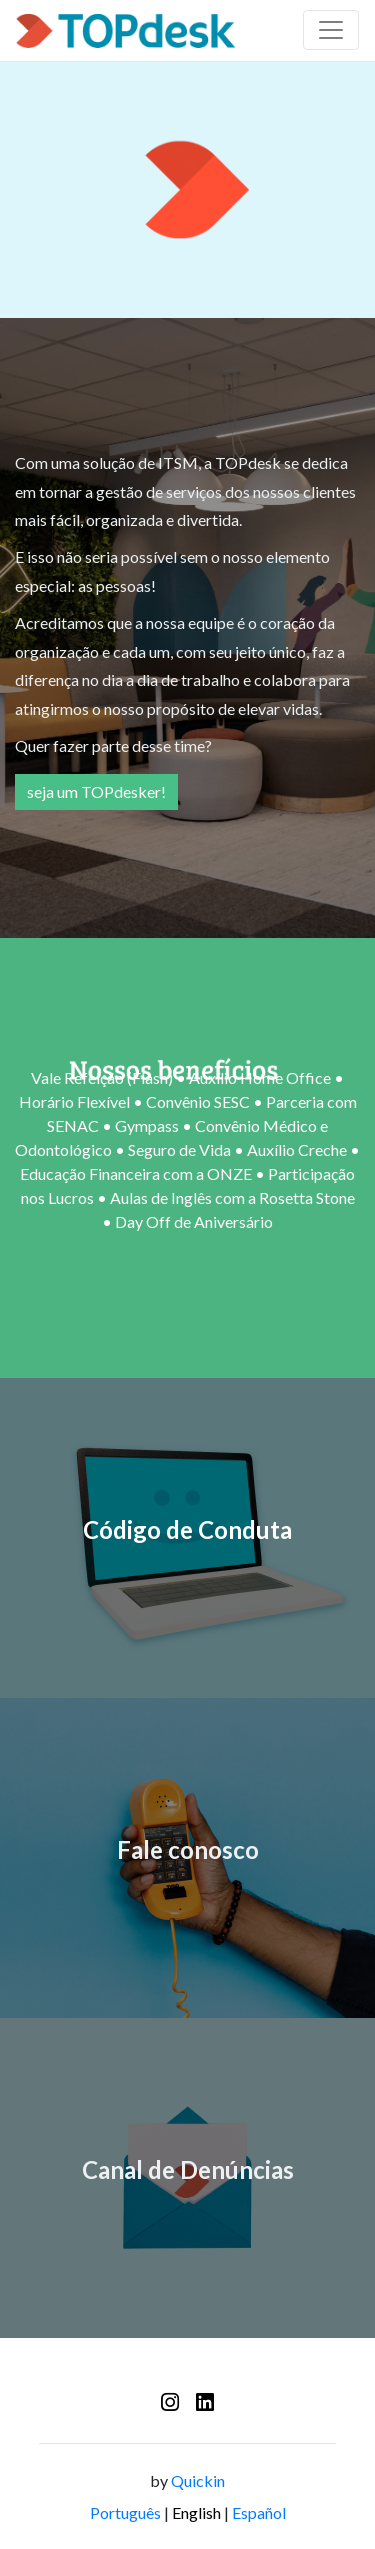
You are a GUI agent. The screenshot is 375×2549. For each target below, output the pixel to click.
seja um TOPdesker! (96, 791)
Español (259, 2512)
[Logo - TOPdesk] (126, 30)
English (196, 2512)
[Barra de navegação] (331, 30)
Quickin (198, 2480)
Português (125, 2512)
